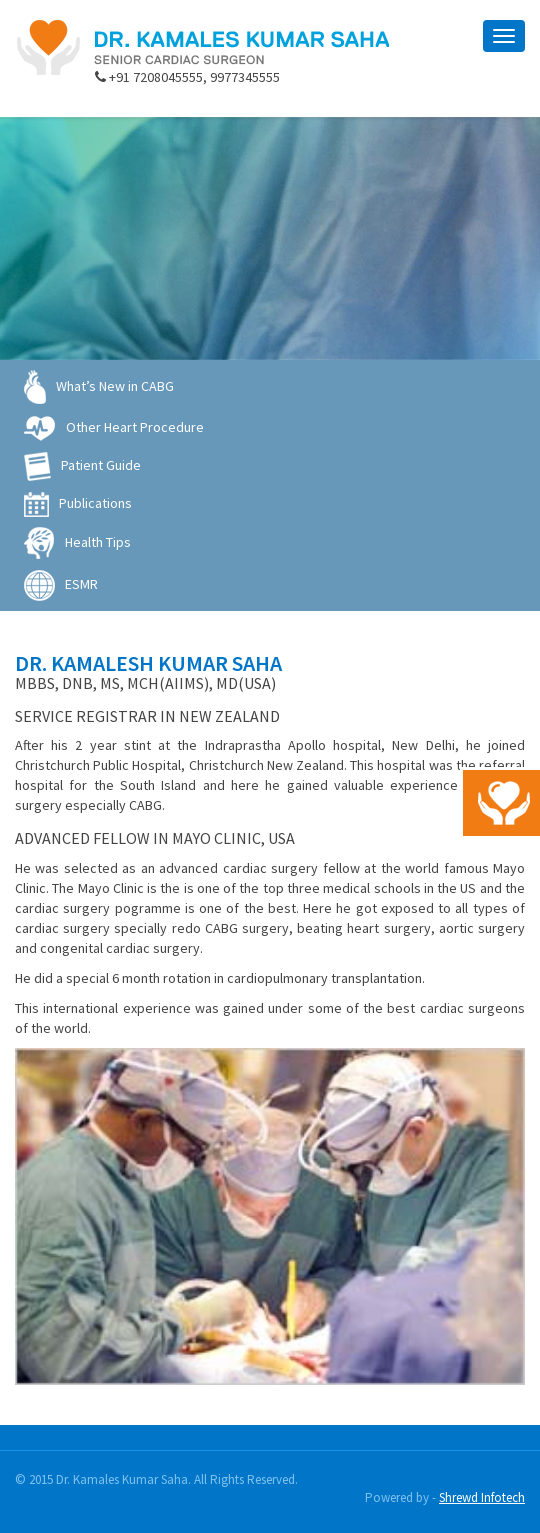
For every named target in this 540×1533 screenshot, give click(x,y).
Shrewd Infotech (482, 1497)
